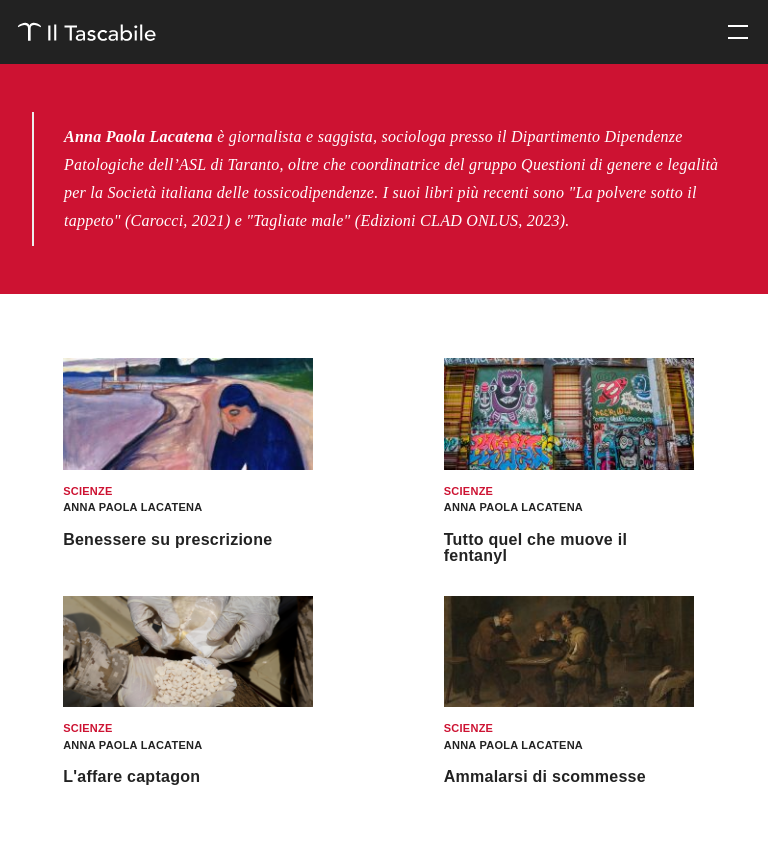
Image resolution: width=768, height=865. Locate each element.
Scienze (87, 491)
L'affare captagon (131, 776)
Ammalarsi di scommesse (545, 776)
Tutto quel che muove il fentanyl (535, 547)
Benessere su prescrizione (167, 539)
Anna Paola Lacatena (132, 507)
